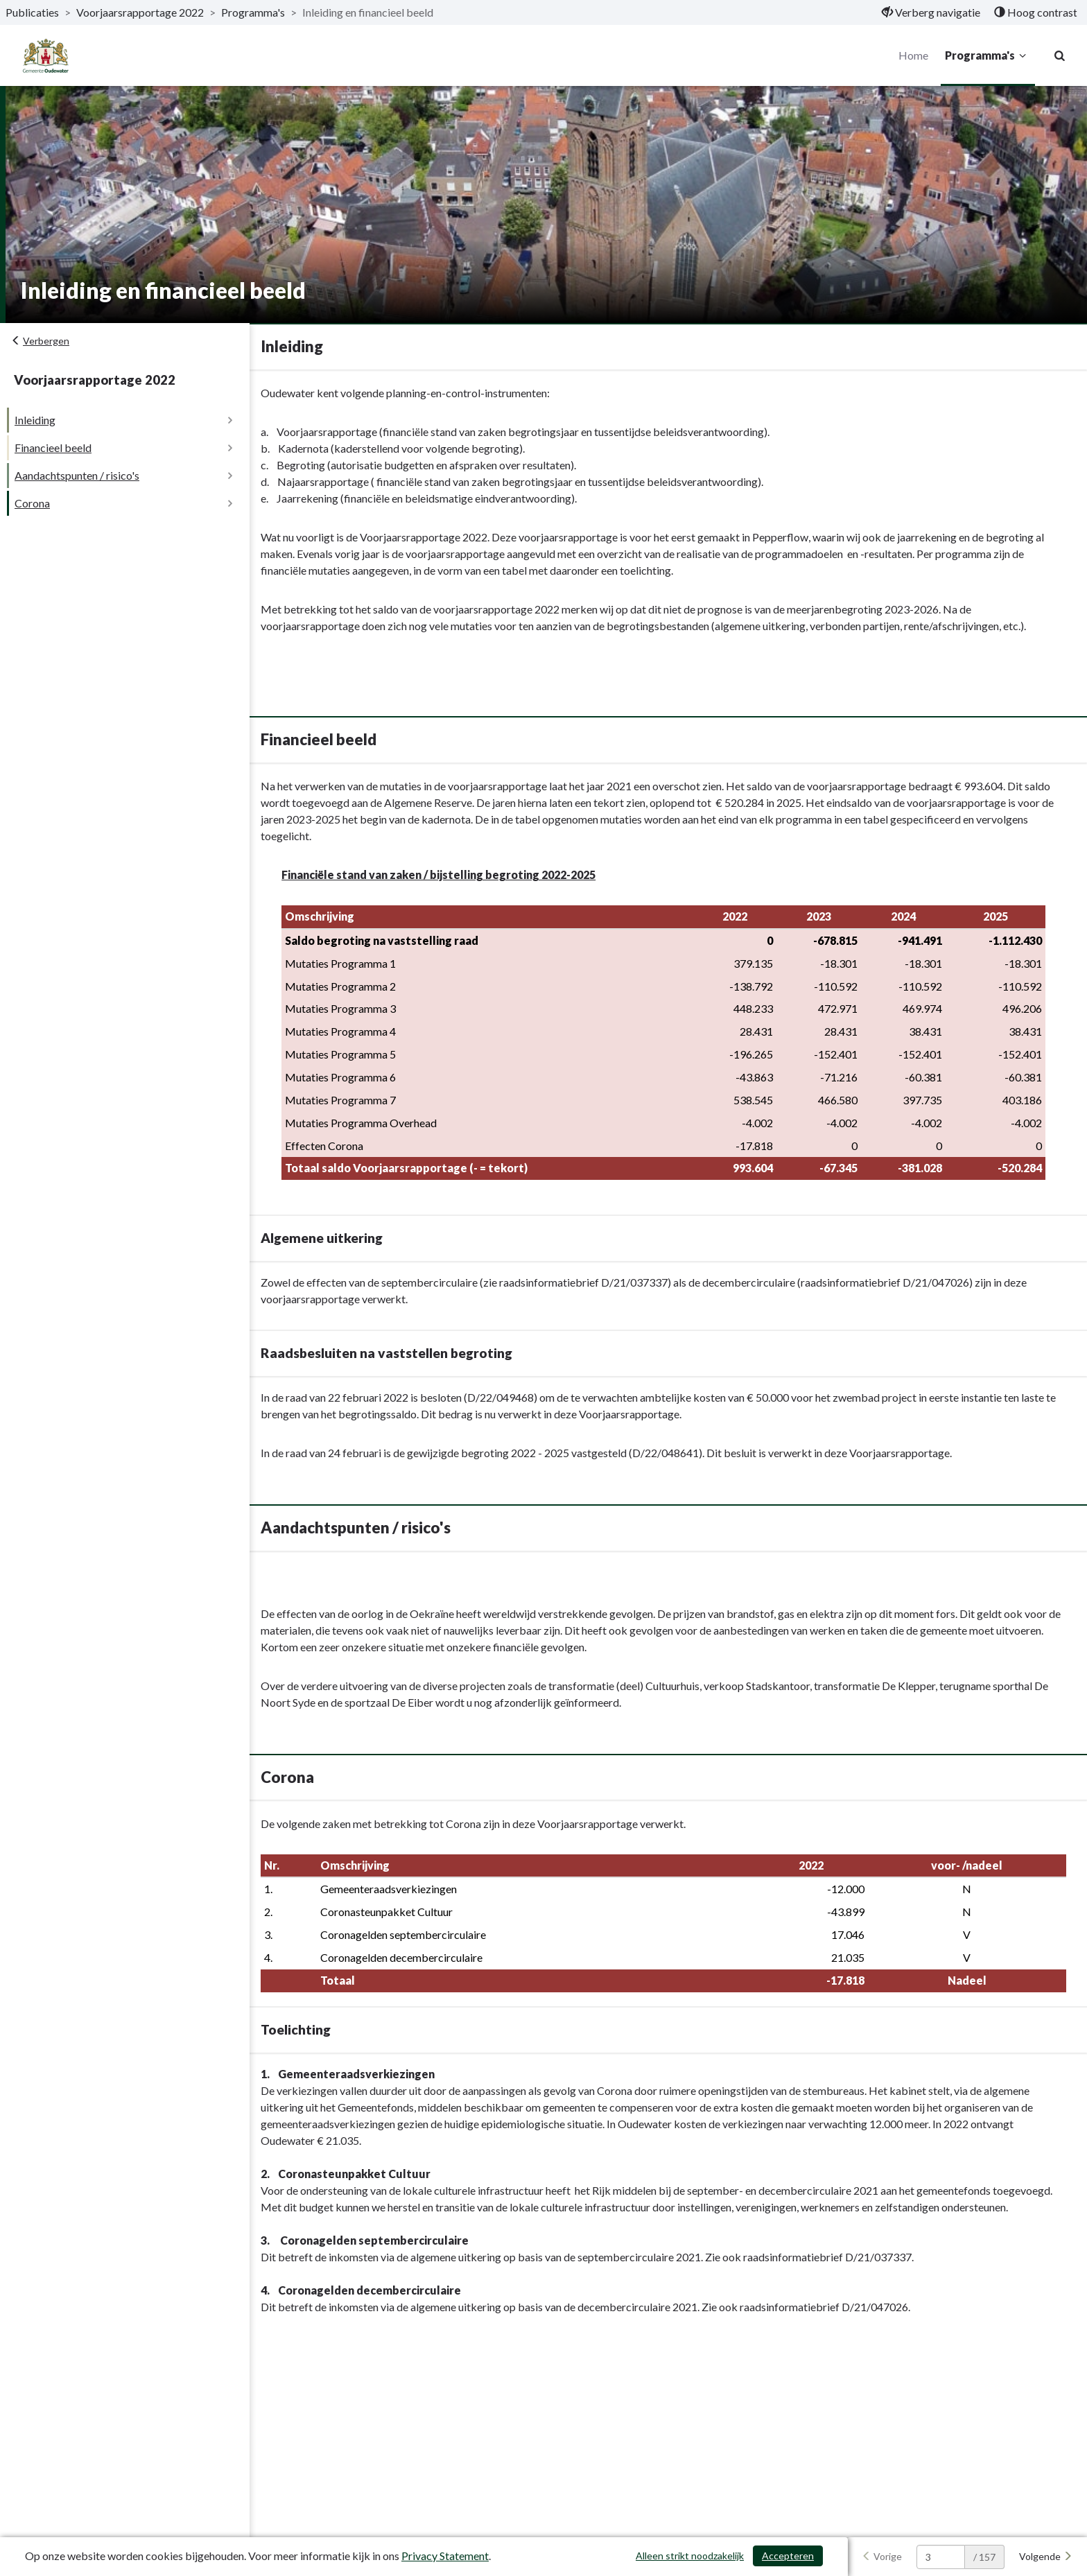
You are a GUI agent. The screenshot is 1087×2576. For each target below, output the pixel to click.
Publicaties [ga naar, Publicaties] (32, 12)
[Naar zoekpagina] (1059, 55)
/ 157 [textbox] (984, 2557)
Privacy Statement (445, 2555)
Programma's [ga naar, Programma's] (253, 12)
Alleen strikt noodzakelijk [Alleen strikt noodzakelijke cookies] (690, 2555)
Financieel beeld (53, 447)
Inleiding (35, 419)
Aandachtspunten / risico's (77, 475)
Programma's (986, 55)
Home (913, 55)
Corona (32, 503)
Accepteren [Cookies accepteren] (788, 2555)
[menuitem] (931, 12)
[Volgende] (1045, 2556)
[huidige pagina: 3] (940, 2557)
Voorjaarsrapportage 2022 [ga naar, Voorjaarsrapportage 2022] (140, 12)
